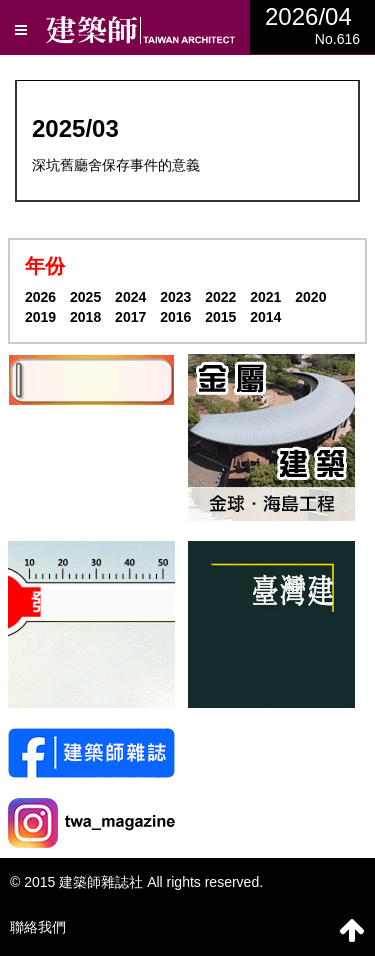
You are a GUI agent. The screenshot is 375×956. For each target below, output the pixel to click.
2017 (130, 317)
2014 (265, 317)
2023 (175, 297)
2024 (130, 297)
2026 (40, 297)
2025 (85, 297)
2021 (265, 297)
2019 (40, 317)
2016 (175, 317)
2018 (85, 317)
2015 (220, 317)
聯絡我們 (38, 927)
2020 (310, 297)
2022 (220, 297)
